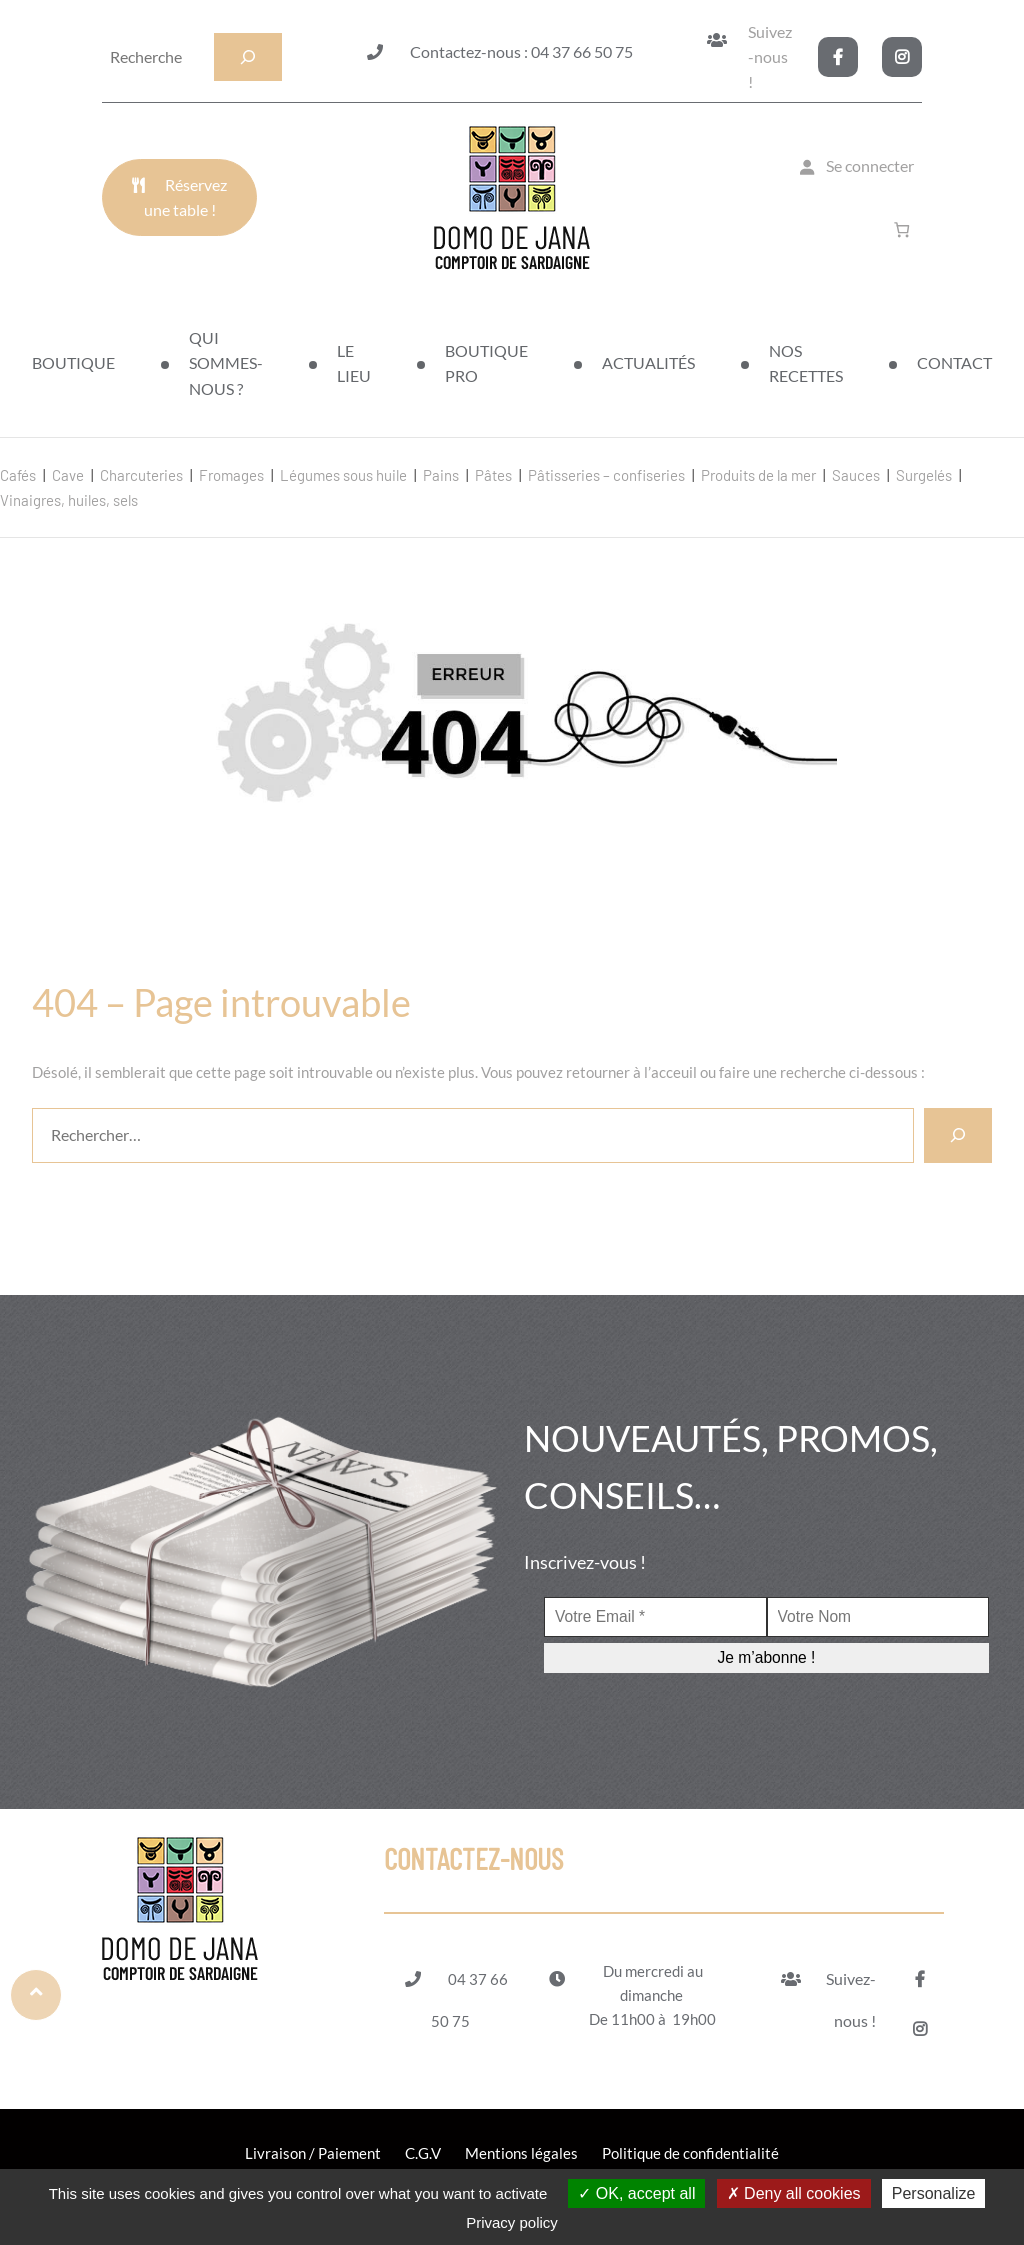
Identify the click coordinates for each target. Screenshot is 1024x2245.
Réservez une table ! (186, 197)
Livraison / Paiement (313, 2153)
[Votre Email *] (655, 1617)
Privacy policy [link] (512, 2222)
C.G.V (423, 2153)
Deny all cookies (794, 2193)
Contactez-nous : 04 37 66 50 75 (521, 51)
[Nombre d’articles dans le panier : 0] (905, 229)
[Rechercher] (958, 1136)
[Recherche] (248, 57)
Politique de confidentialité (690, 2153)
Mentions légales (521, 2153)
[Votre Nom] (878, 1617)
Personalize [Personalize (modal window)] (934, 2193)
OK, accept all (636, 2193)
